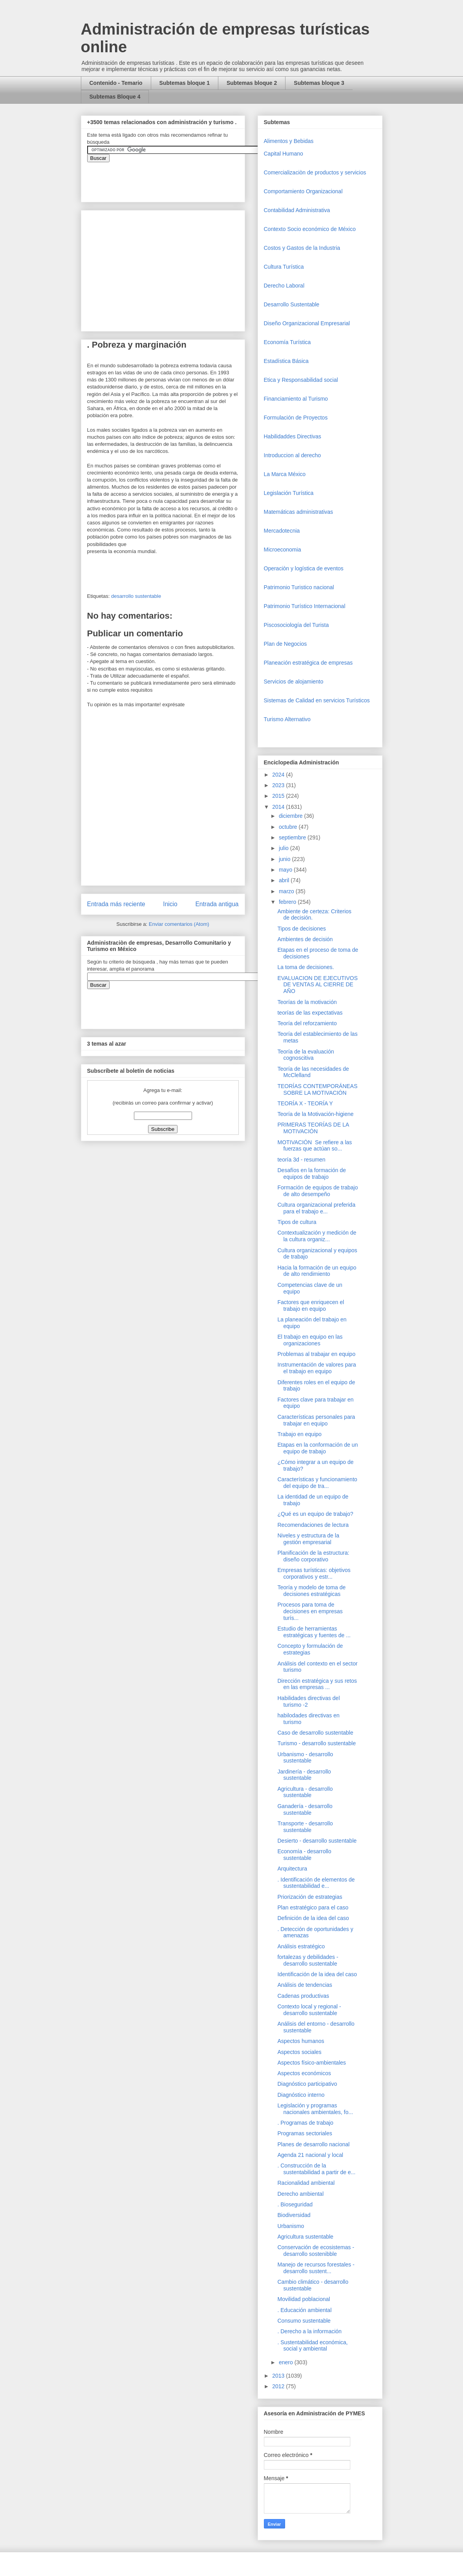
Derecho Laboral (284, 285)
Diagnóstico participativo (307, 2084)
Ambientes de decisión (305, 939)
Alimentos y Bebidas (289, 141)
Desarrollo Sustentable (292, 304)
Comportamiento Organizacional (303, 191)
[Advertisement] (23, 2405)
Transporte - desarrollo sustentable (305, 1826)
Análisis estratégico (301, 1946)
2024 (279, 774)
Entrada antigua (216, 904)
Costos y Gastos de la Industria (302, 248)
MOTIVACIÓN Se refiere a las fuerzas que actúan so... (314, 1145)
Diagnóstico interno (300, 2095)
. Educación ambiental (304, 2310)
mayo (286, 870)
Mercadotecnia (282, 531)
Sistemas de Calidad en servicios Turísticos (317, 700)
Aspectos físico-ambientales (311, 2062)
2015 (279, 796)
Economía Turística (287, 342)
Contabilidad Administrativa (297, 210)
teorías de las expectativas (309, 1013)
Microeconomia (282, 549)
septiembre (293, 837)
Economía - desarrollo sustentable (304, 1854)
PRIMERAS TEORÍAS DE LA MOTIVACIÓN (313, 1127)
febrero (288, 902)
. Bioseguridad (295, 2204)
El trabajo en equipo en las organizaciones (309, 1340)
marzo (287, 891)
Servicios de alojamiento (294, 681)
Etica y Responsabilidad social (301, 380)
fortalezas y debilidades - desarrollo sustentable (307, 1960)
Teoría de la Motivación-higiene (315, 1114)
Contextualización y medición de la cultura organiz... (316, 1235)
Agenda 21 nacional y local (310, 2155)
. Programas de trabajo (305, 2123)
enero (287, 2362)
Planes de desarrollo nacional (313, 2144)
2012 (279, 2386)
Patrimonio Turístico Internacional (305, 606)
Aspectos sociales (299, 2052)
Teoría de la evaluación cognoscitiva (305, 1054)
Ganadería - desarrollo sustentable (304, 1809)
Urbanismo (290, 2226)
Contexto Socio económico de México (310, 229)
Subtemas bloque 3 (319, 83)
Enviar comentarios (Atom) (179, 924)
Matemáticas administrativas (298, 512)
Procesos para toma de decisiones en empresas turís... (309, 1611)
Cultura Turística (284, 267)
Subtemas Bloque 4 (115, 96)
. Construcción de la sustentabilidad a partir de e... (316, 2168)
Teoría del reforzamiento (307, 1023)
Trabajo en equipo (299, 1434)
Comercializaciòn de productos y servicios (315, 172)
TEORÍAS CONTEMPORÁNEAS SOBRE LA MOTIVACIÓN (317, 1089)
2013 (279, 2376)
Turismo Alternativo (287, 719)
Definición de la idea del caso (313, 1918)
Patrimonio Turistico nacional (299, 587)
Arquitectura (292, 1868)
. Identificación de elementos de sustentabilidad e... (316, 1882)
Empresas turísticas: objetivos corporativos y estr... (313, 1573)
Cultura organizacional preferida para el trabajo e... (316, 1208)
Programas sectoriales (304, 2133)
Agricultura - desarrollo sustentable (305, 1792)
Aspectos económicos (304, 2073)
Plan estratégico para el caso (312, 1907)
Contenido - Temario (116, 83)
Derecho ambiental (300, 2194)
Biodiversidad (293, 2215)
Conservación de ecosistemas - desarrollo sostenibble (315, 2250)
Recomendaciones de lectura (312, 1525)
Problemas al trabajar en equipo (316, 1354)
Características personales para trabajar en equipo (316, 1420)
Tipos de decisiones (301, 928)
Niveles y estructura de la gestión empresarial (308, 1538)
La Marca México (285, 474)
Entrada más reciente (116, 904)
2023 (279, 785)
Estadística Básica (286, 361)
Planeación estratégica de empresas (308, 663)
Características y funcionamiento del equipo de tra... (317, 1482)
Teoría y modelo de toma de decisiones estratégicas (311, 1590)
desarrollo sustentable (136, 596)
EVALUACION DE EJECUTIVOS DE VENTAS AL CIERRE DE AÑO (317, 985)
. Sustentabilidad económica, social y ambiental (312, 2345)
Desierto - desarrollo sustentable (317, 1841)
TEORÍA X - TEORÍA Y (305, 1103)
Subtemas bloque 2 (252, 83)
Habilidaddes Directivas (292, 436)
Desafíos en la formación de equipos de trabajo (311, 1173)
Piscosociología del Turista (296, 625)
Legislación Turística (289, 493)
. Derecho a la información (309, 2331)
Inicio (170, 904)
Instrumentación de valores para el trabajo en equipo (316, 1367)
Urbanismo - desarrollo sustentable (305, 1757)
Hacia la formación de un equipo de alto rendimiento (316, 1270)
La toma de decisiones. (305, 967)
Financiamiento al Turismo (296, 399)
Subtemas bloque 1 (184, 83)
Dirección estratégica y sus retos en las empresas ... (317, 1684)
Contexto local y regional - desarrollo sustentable (309, 2009)
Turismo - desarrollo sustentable (316, 1743)
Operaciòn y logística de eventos (304, 568)
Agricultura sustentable (305, 2236)
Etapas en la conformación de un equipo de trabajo (317, 1448)
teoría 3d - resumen (301, 1159)
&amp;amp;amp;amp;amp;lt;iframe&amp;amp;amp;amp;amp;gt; (175, 178)
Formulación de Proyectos (296, 417)
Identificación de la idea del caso (317, 1974)
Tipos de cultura (296, 1222)
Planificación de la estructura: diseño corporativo (313, 1556)
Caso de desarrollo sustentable (315, 1733)
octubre (289, 827)
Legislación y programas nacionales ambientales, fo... (315, 2108)
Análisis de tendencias (304, 1985)
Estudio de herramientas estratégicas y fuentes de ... (313, 1631)
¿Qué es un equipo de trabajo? (315, 1514)
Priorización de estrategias (309, 1897)
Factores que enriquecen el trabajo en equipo (310, 1305)
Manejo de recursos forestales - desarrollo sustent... (315, 2267)
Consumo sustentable (303, 2321)
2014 (279, 807)
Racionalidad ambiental (306, 2183)
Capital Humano (283, 153)
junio (285, 859)
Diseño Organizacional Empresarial (307, 323)
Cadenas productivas (303, 1996)
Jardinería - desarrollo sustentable (304, 1774)
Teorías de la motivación (307, 1002)
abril (285, 880)
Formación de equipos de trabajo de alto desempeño (317, 1190)
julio (284, 848)
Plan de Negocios (285, 644)
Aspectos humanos (300, 2041)
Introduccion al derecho (292, 455)
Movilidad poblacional (303, 2299)
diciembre (291, 816)
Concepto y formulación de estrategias (310, 1649)
